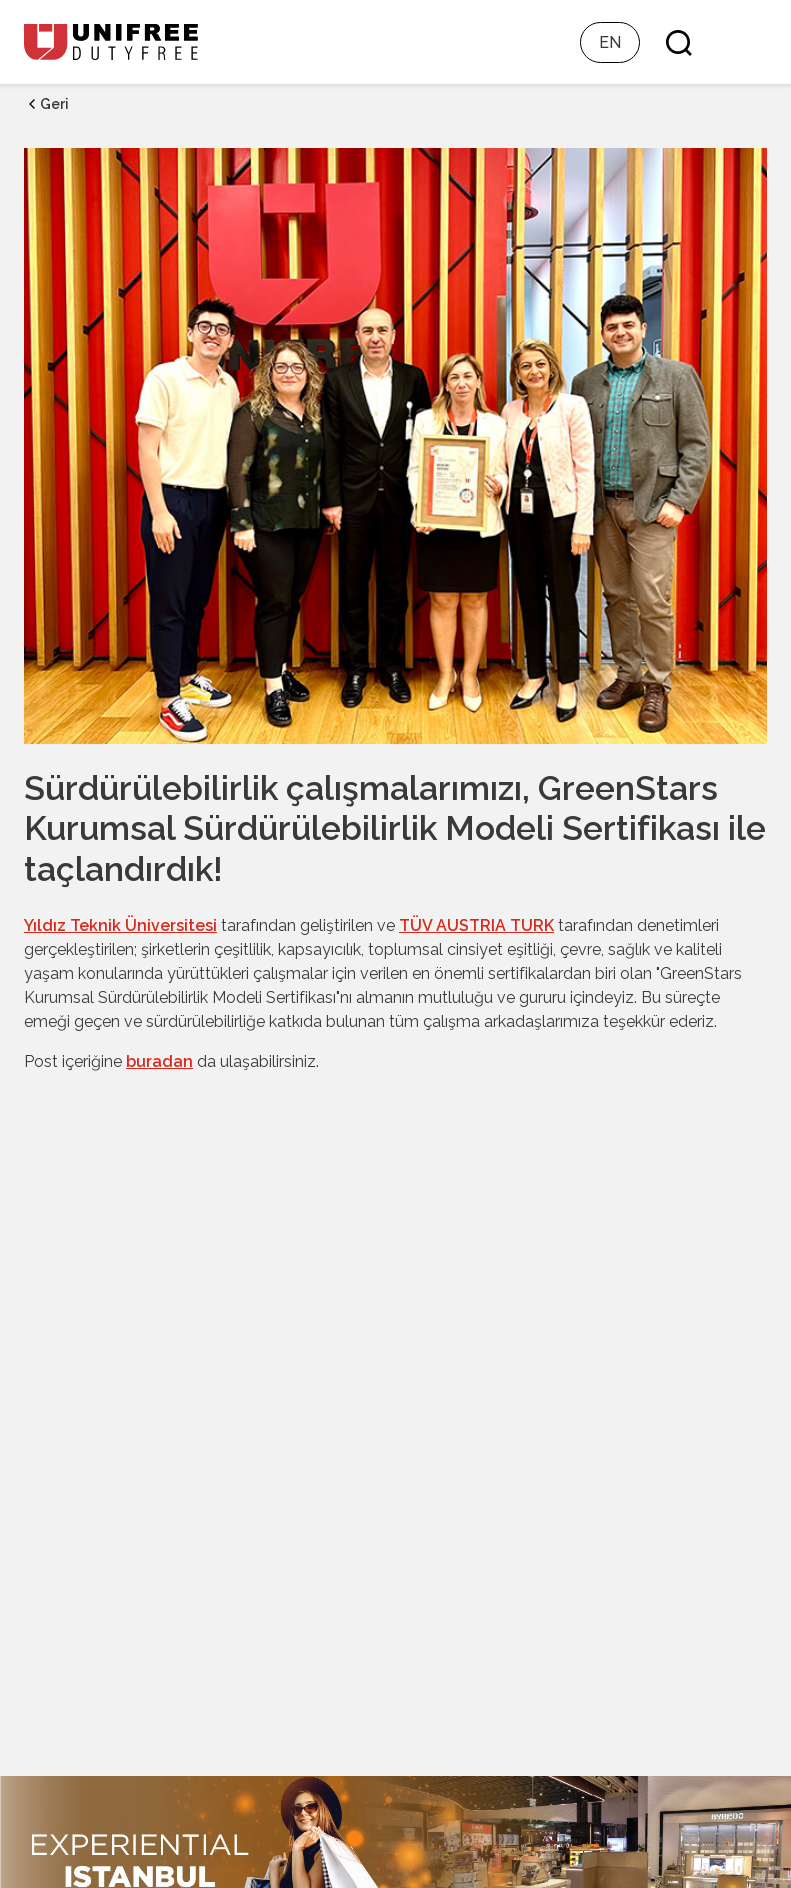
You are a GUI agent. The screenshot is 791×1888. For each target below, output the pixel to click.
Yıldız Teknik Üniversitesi (120, 925)
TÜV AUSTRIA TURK (476, 925)
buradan (159, 1061)
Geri (46, 104)
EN (610, 42)
